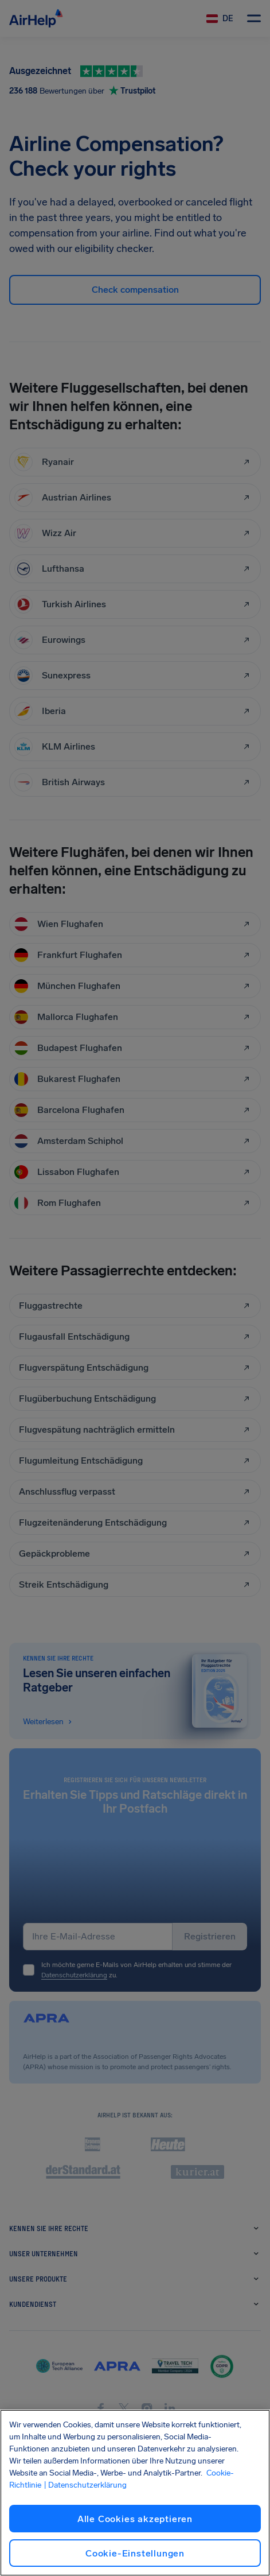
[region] (135, 2493)
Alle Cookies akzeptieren (135, 2518)
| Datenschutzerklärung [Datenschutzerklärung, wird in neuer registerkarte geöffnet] (85, 2485)
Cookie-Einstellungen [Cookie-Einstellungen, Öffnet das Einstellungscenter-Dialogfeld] (135, 2553)
